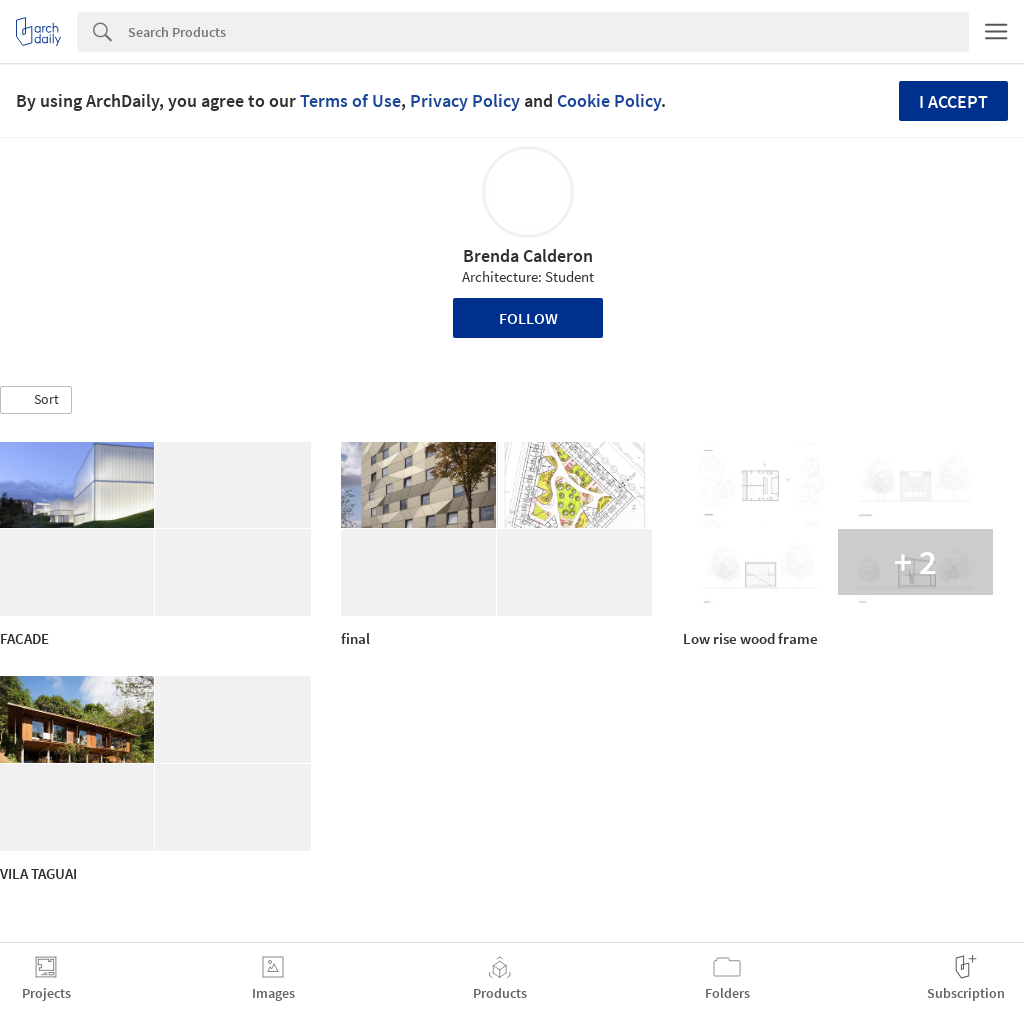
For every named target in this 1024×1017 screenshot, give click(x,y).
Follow (528, 318)
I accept (953, 101)
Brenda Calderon (528, 255)
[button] (36, 400)
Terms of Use (350, 100)
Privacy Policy (465, 100)
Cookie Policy (609, 100)
